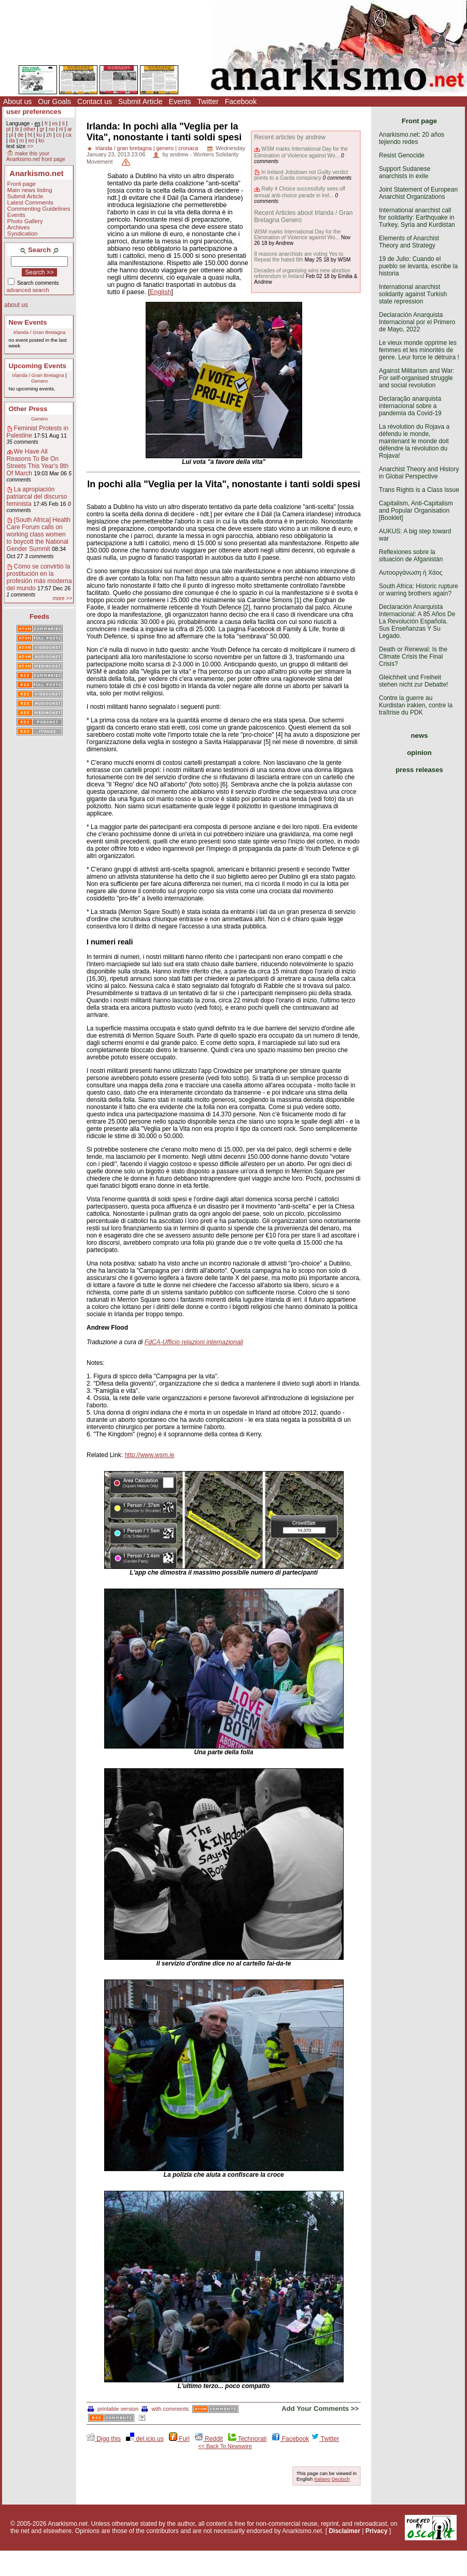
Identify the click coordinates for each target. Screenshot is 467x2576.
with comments (165, 2409)
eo (31, 140)
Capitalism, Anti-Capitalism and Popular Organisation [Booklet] (416, 510)
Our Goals (54, 101)
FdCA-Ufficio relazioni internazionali (194, 1342)
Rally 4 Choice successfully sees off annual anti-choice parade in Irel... (299, 192)
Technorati (247, 2438)
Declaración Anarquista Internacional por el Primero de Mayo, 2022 (417, 322)
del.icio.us (145, 2438)
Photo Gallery (25, 221)
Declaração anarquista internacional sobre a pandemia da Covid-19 (410, 406)
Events (180, 101)
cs (58, 135)
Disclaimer (344, 2531)
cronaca (188, 148)
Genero (39, 381)
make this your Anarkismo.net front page (35, 156)
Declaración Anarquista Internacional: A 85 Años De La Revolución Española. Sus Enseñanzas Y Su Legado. (417, 621)
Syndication (22, 233)
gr (42, 129)
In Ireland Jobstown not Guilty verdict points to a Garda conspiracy (301, 175)
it (63, 123)
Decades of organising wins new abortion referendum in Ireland (302, 273)
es (55, 123)
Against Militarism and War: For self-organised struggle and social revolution (417, 378)
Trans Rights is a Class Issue (419, 489)
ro (21, 140)
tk (17, 129)
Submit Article (140, 101)
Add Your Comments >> (320, 2408)
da (12, 140)
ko (41, 140)
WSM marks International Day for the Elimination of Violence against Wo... (301, 152)
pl (11, 135)
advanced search (28, 290)
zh (49, 135)
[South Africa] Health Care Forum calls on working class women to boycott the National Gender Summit (38, 534)
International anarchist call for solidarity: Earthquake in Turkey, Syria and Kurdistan (417, 217)
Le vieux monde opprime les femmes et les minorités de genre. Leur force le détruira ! (419, 350)
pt (8, 129)
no (51, 129)
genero (165, 148)
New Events (28, 322)
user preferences (33, 111)
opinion (419, 752)
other (29, 129)
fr (46, 123)
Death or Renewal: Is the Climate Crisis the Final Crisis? (413, 656)
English (160, 292)
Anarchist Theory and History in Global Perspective (419, 472)
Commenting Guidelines (38, 209)
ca (69, 135)
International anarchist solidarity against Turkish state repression (413, 294)
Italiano (322, 2479)
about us (16, 305)
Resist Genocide (401, 155)
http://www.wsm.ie (149, 1455)
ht (29, 135)
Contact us (94, 101)
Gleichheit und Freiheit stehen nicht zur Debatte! (413, 681)
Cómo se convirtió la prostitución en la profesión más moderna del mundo (39, 577)
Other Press (28, 409)
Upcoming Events (37, 366)
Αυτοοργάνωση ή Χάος (410, 572)
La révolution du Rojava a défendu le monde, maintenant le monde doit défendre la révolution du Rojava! (414, 441)
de (20, 135)
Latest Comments (30, 202)
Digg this (104, 2438)
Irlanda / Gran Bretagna (39, 332)
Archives (18, 227)
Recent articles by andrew (290, 137)
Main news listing (29, 190)
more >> (62, 598)
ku (39, 135)
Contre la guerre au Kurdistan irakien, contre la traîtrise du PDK (415, 705)
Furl (179, 2438)
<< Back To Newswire (225, 2446)
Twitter (207, 101)
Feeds (39, 616)
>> (30, 146)
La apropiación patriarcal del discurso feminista (37, 496)
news (419, 735)
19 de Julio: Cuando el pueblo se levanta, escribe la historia (418, 266)
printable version (113, 2409)
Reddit (209, 2438)
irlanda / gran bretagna (123, 148)
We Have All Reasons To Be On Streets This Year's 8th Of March (37, 462)
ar (69, 129)
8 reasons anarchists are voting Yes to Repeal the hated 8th (298, 257)
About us (17, 101)
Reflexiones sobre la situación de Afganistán (411, 555)
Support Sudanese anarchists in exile (404, 172)
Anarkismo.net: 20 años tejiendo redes (411, 138)
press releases (419, 770)
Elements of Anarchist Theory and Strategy (409, 242)
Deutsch (341, 2479)
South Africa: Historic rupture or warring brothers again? (418, 590)
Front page (21, 184)
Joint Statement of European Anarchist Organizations (418, 193)
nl (61, 129)
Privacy (376, 2531)
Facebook (241, 101)
